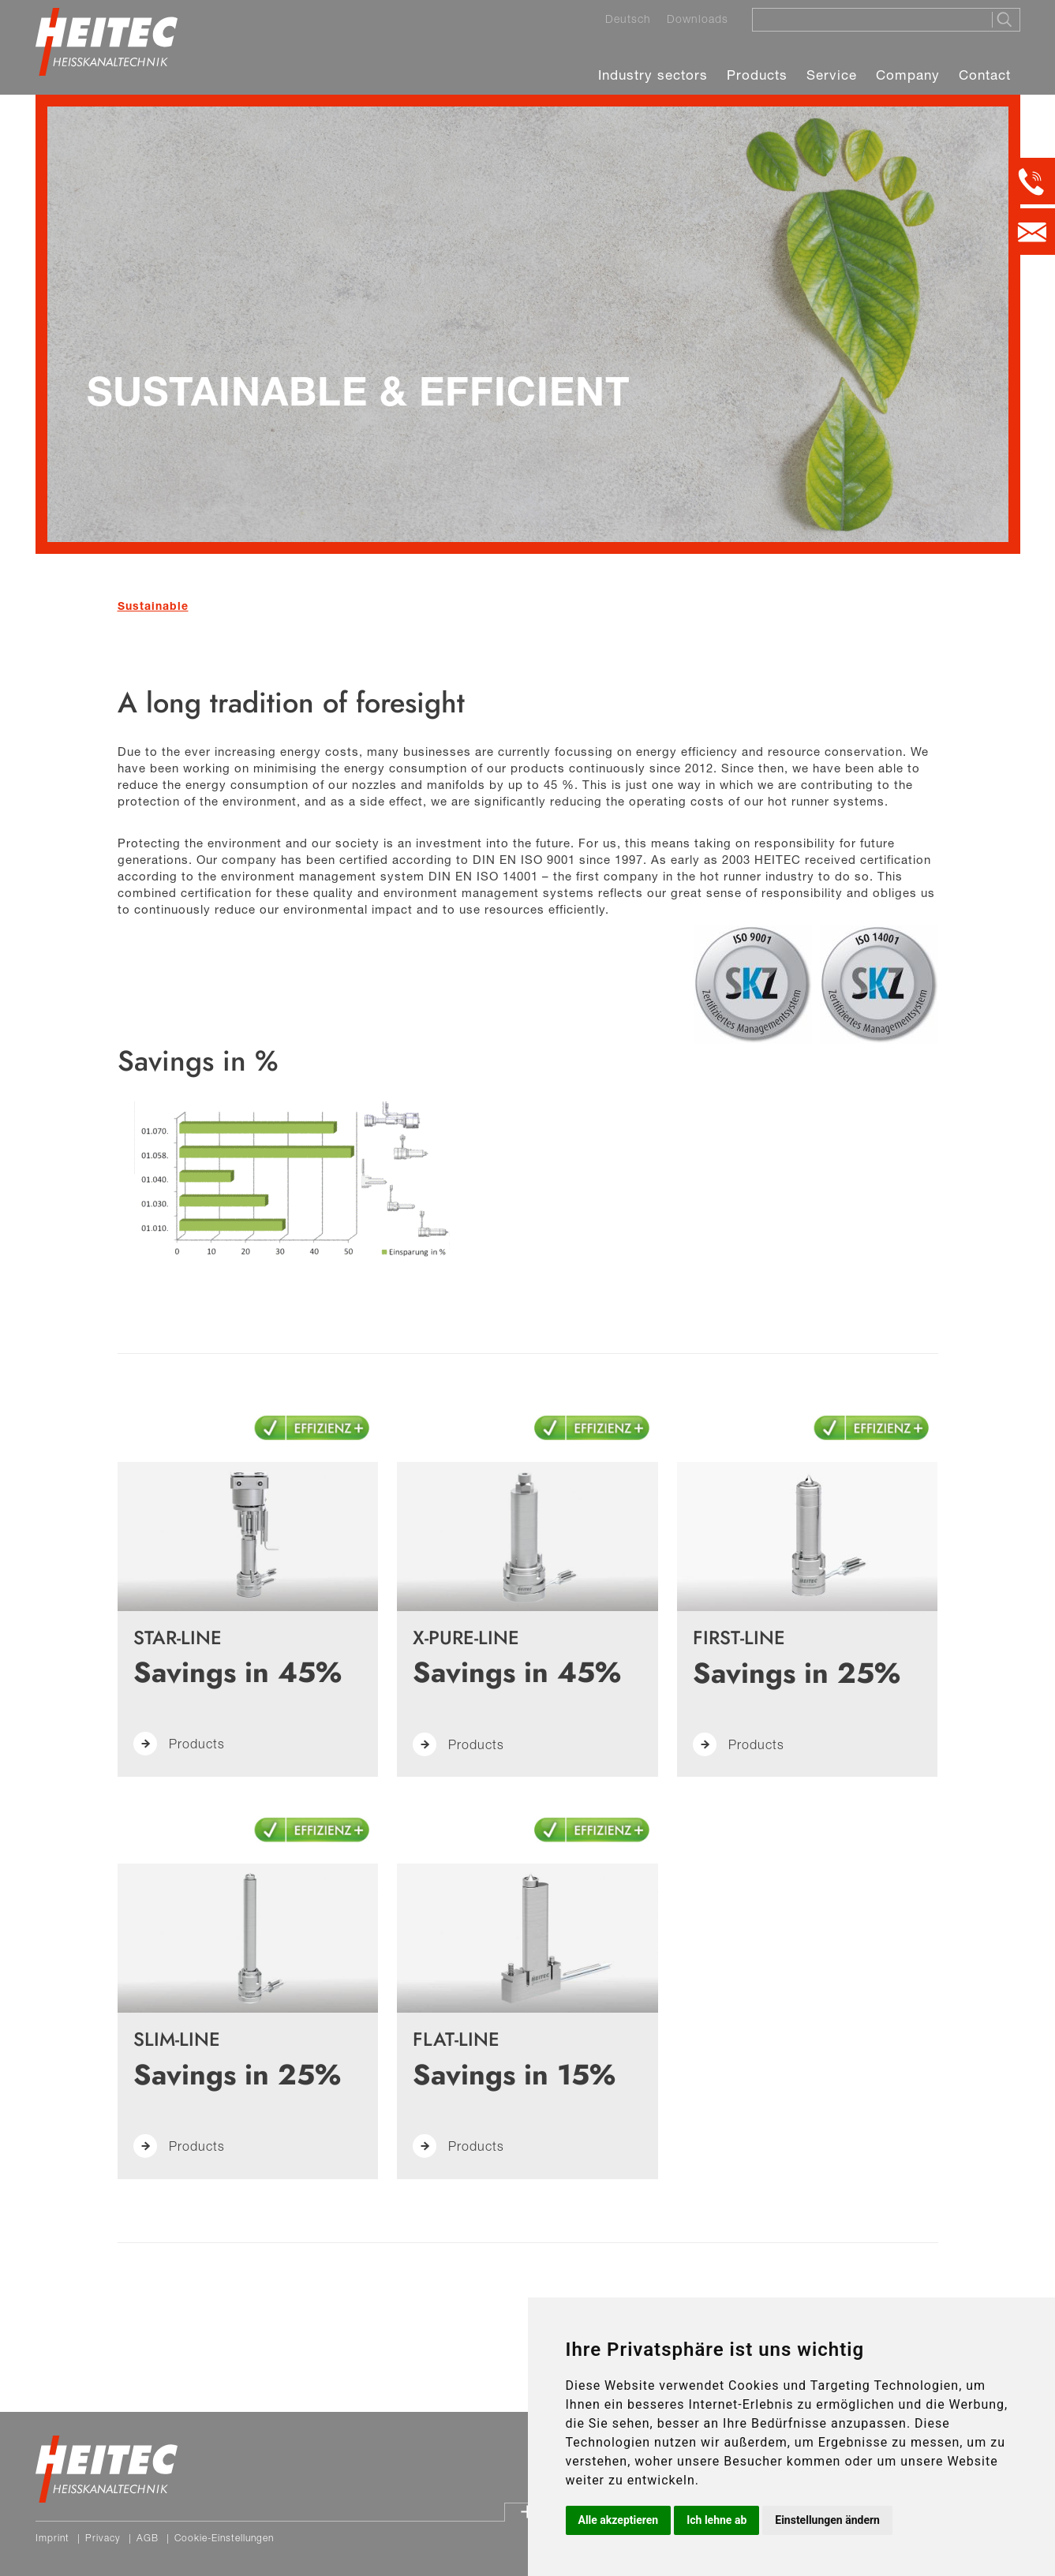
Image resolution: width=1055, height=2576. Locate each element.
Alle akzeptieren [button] (618, 2520)
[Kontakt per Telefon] (1031, 181)
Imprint (52, 2538)
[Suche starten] (1005, 20)
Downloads (697, 19)
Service (831, 74)
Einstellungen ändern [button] (827, 2520)
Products (757, 74)
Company (908, 74)
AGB (148, 2538)
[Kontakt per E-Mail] (1031, 231)
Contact (985, 74)
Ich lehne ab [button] (716, 2520)
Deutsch (628, 19)
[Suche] (867, 19)
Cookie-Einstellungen (224, 2538)
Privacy (103, 2538)
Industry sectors (653, 74)
